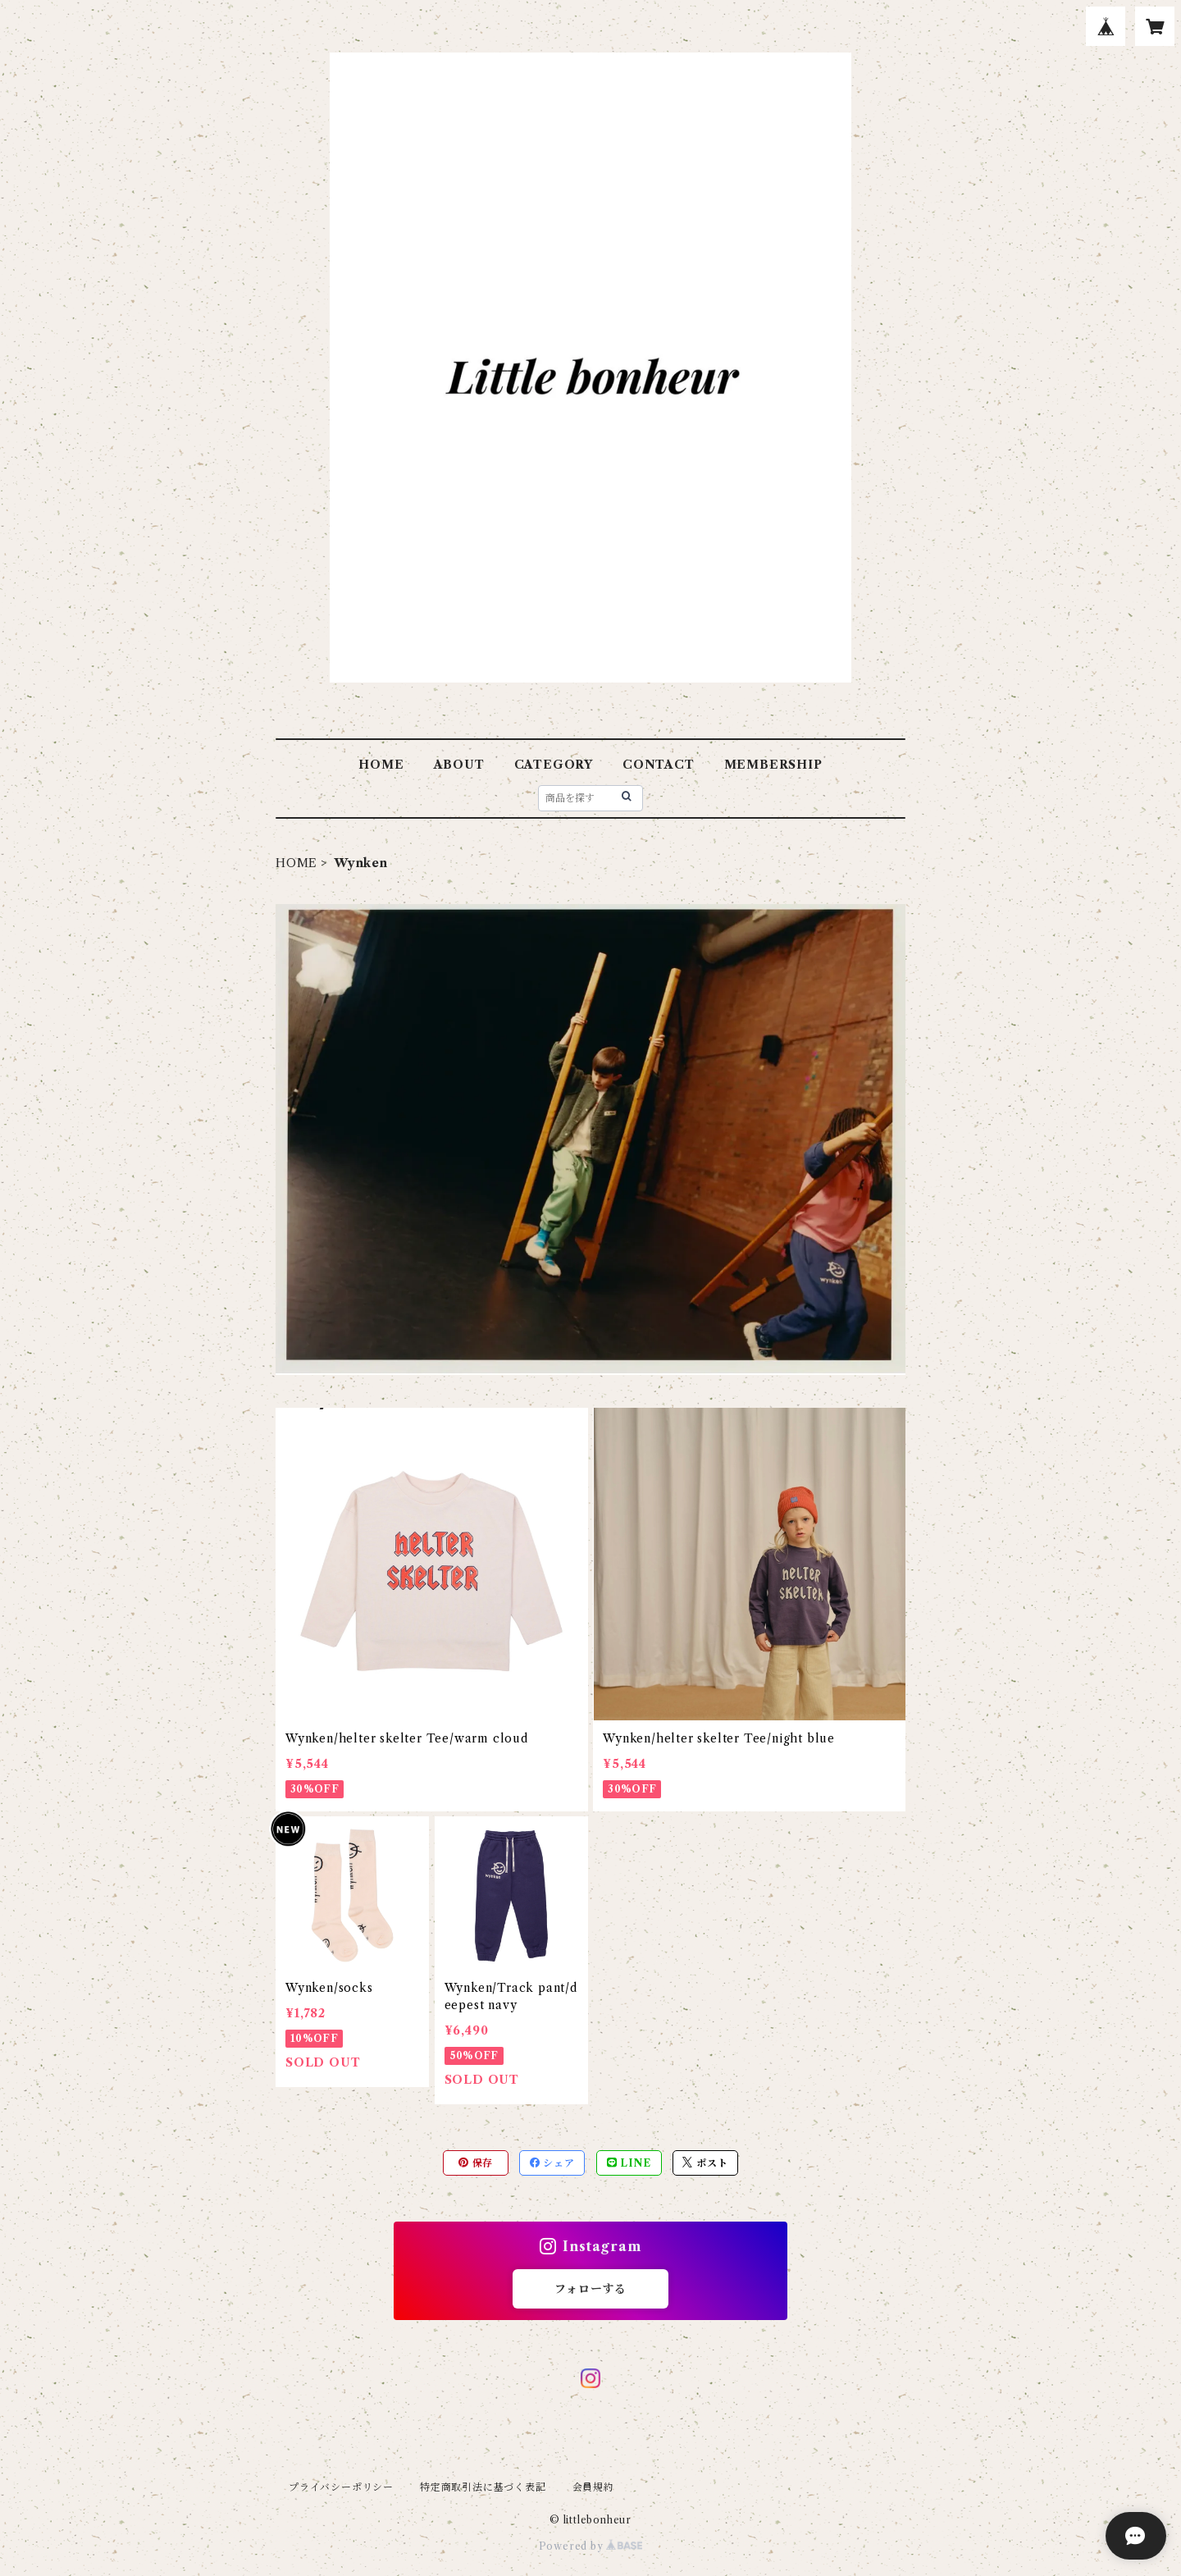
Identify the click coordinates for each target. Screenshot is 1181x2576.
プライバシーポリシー (341, 2487)
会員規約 (593, 2487)
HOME (381, 764)
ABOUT (459, 764)
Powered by (591, 2546)
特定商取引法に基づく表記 (483, 2487)
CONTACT (658, 764)
